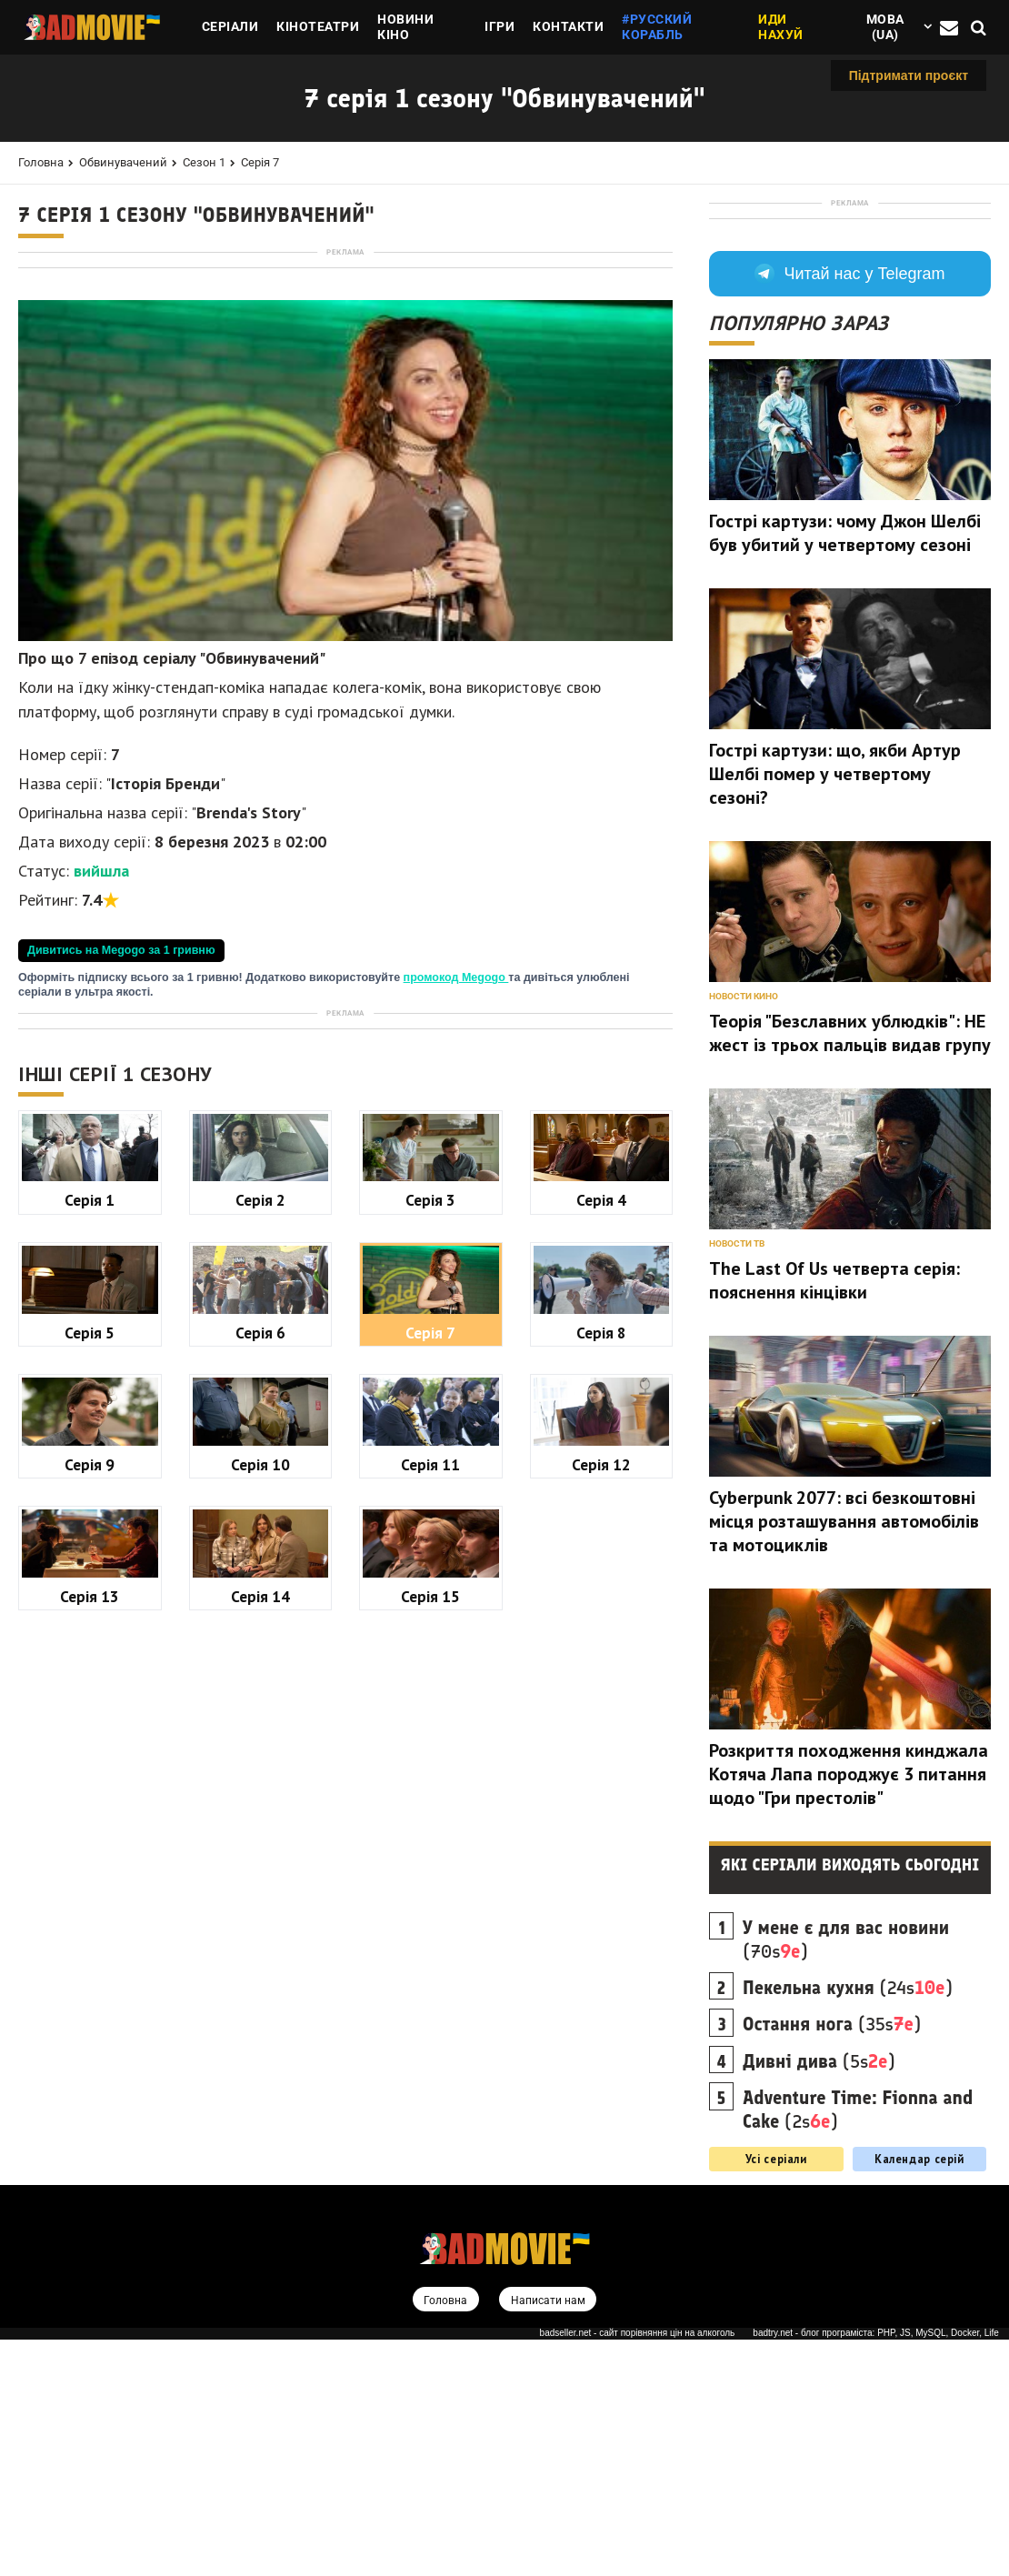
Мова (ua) (885, 27)
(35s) (832, 2259)
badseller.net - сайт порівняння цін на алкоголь (637, 2569)
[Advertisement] (345, 387)
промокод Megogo (456, 1232)
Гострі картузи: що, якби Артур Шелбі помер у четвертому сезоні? (835, 1009)
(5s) (819, 2297)
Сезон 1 (204, 162)
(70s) (846, 2175)
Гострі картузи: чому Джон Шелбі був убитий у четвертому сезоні (845, 768)
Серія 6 (260, 1841)
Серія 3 (430, 1709)
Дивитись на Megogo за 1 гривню (121, 1204)
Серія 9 (90, 1973)
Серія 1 (90, 1709)
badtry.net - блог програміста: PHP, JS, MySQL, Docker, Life (876, 2569)
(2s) (858, 2345)
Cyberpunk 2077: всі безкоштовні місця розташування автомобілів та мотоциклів (844, 1756)
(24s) (848, 2223)
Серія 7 (260, 162)
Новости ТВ (736, 1479)
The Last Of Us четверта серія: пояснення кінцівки (834, 1515)
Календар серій (919, 2394)
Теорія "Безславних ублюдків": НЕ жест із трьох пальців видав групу (850, 1268)
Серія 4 (601, 1709)
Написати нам (549, 2536)
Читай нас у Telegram (849, 509)
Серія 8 (601, 1841)
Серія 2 (260, 1709)
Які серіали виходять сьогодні (850, 2100)
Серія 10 (260, 1973)
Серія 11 (430, 1973)
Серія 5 (90, 1841)
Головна (41, 162)
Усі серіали (776, 2394)
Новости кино (743, 1232)
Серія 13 (89, 2105)
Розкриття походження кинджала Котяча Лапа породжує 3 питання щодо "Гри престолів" (848, 2009)
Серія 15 (430, 2105)
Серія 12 (601, 1973)
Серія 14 (260, 2105)
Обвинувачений (123, 162)
